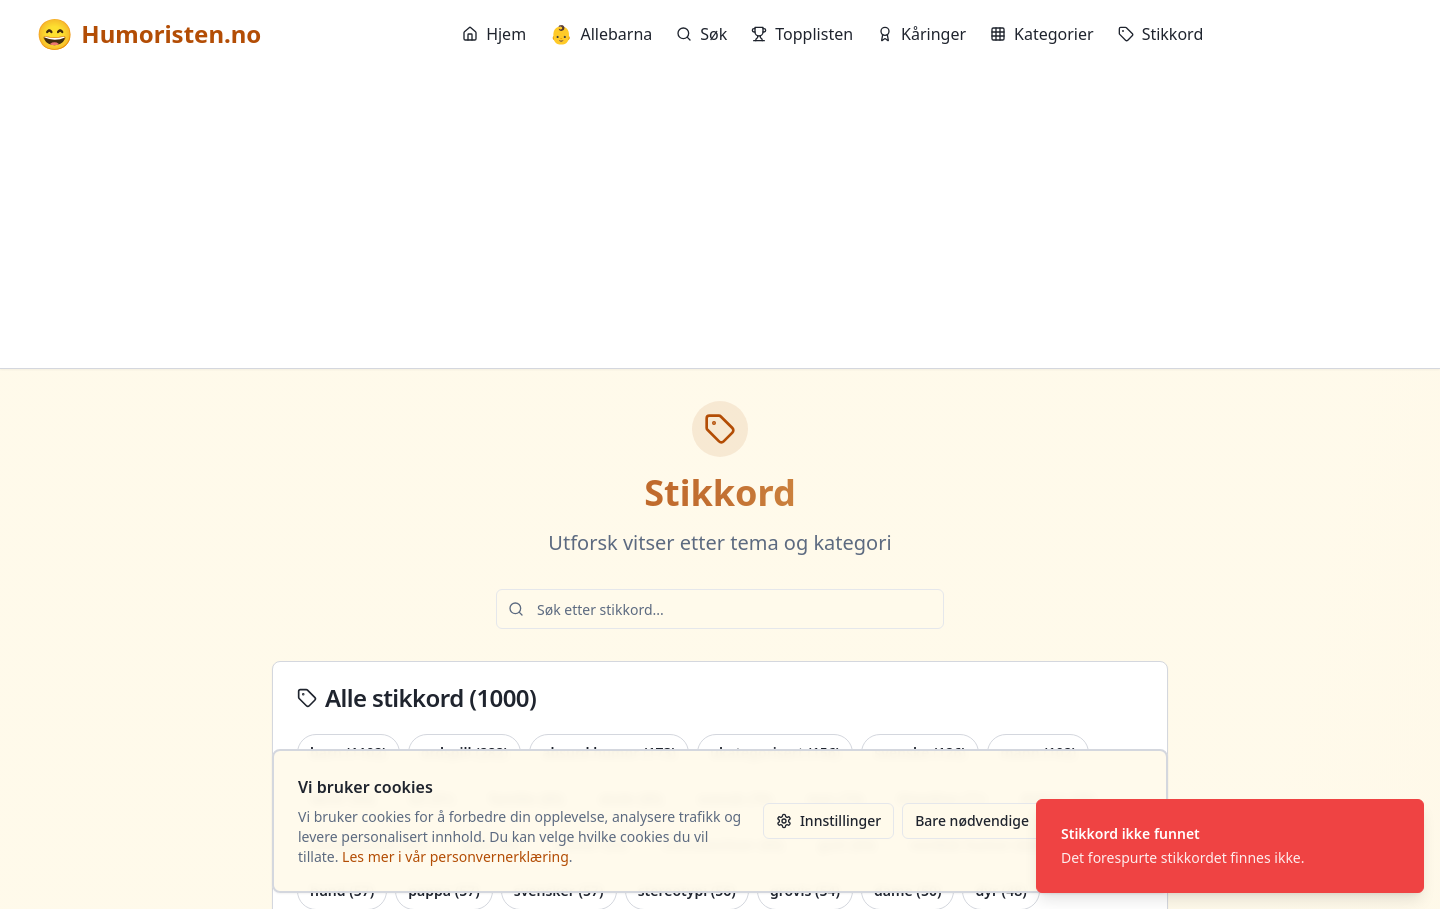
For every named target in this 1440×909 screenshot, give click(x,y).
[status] (1230, 846)
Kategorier (1042, 34)
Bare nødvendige (972, 820)
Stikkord (1161, 34)
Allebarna (601, 34)
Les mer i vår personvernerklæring (455, 856)
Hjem (494, 34)
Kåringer (921, 34)
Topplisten (802, 34)
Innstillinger (828, 820)
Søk (701, 34)
